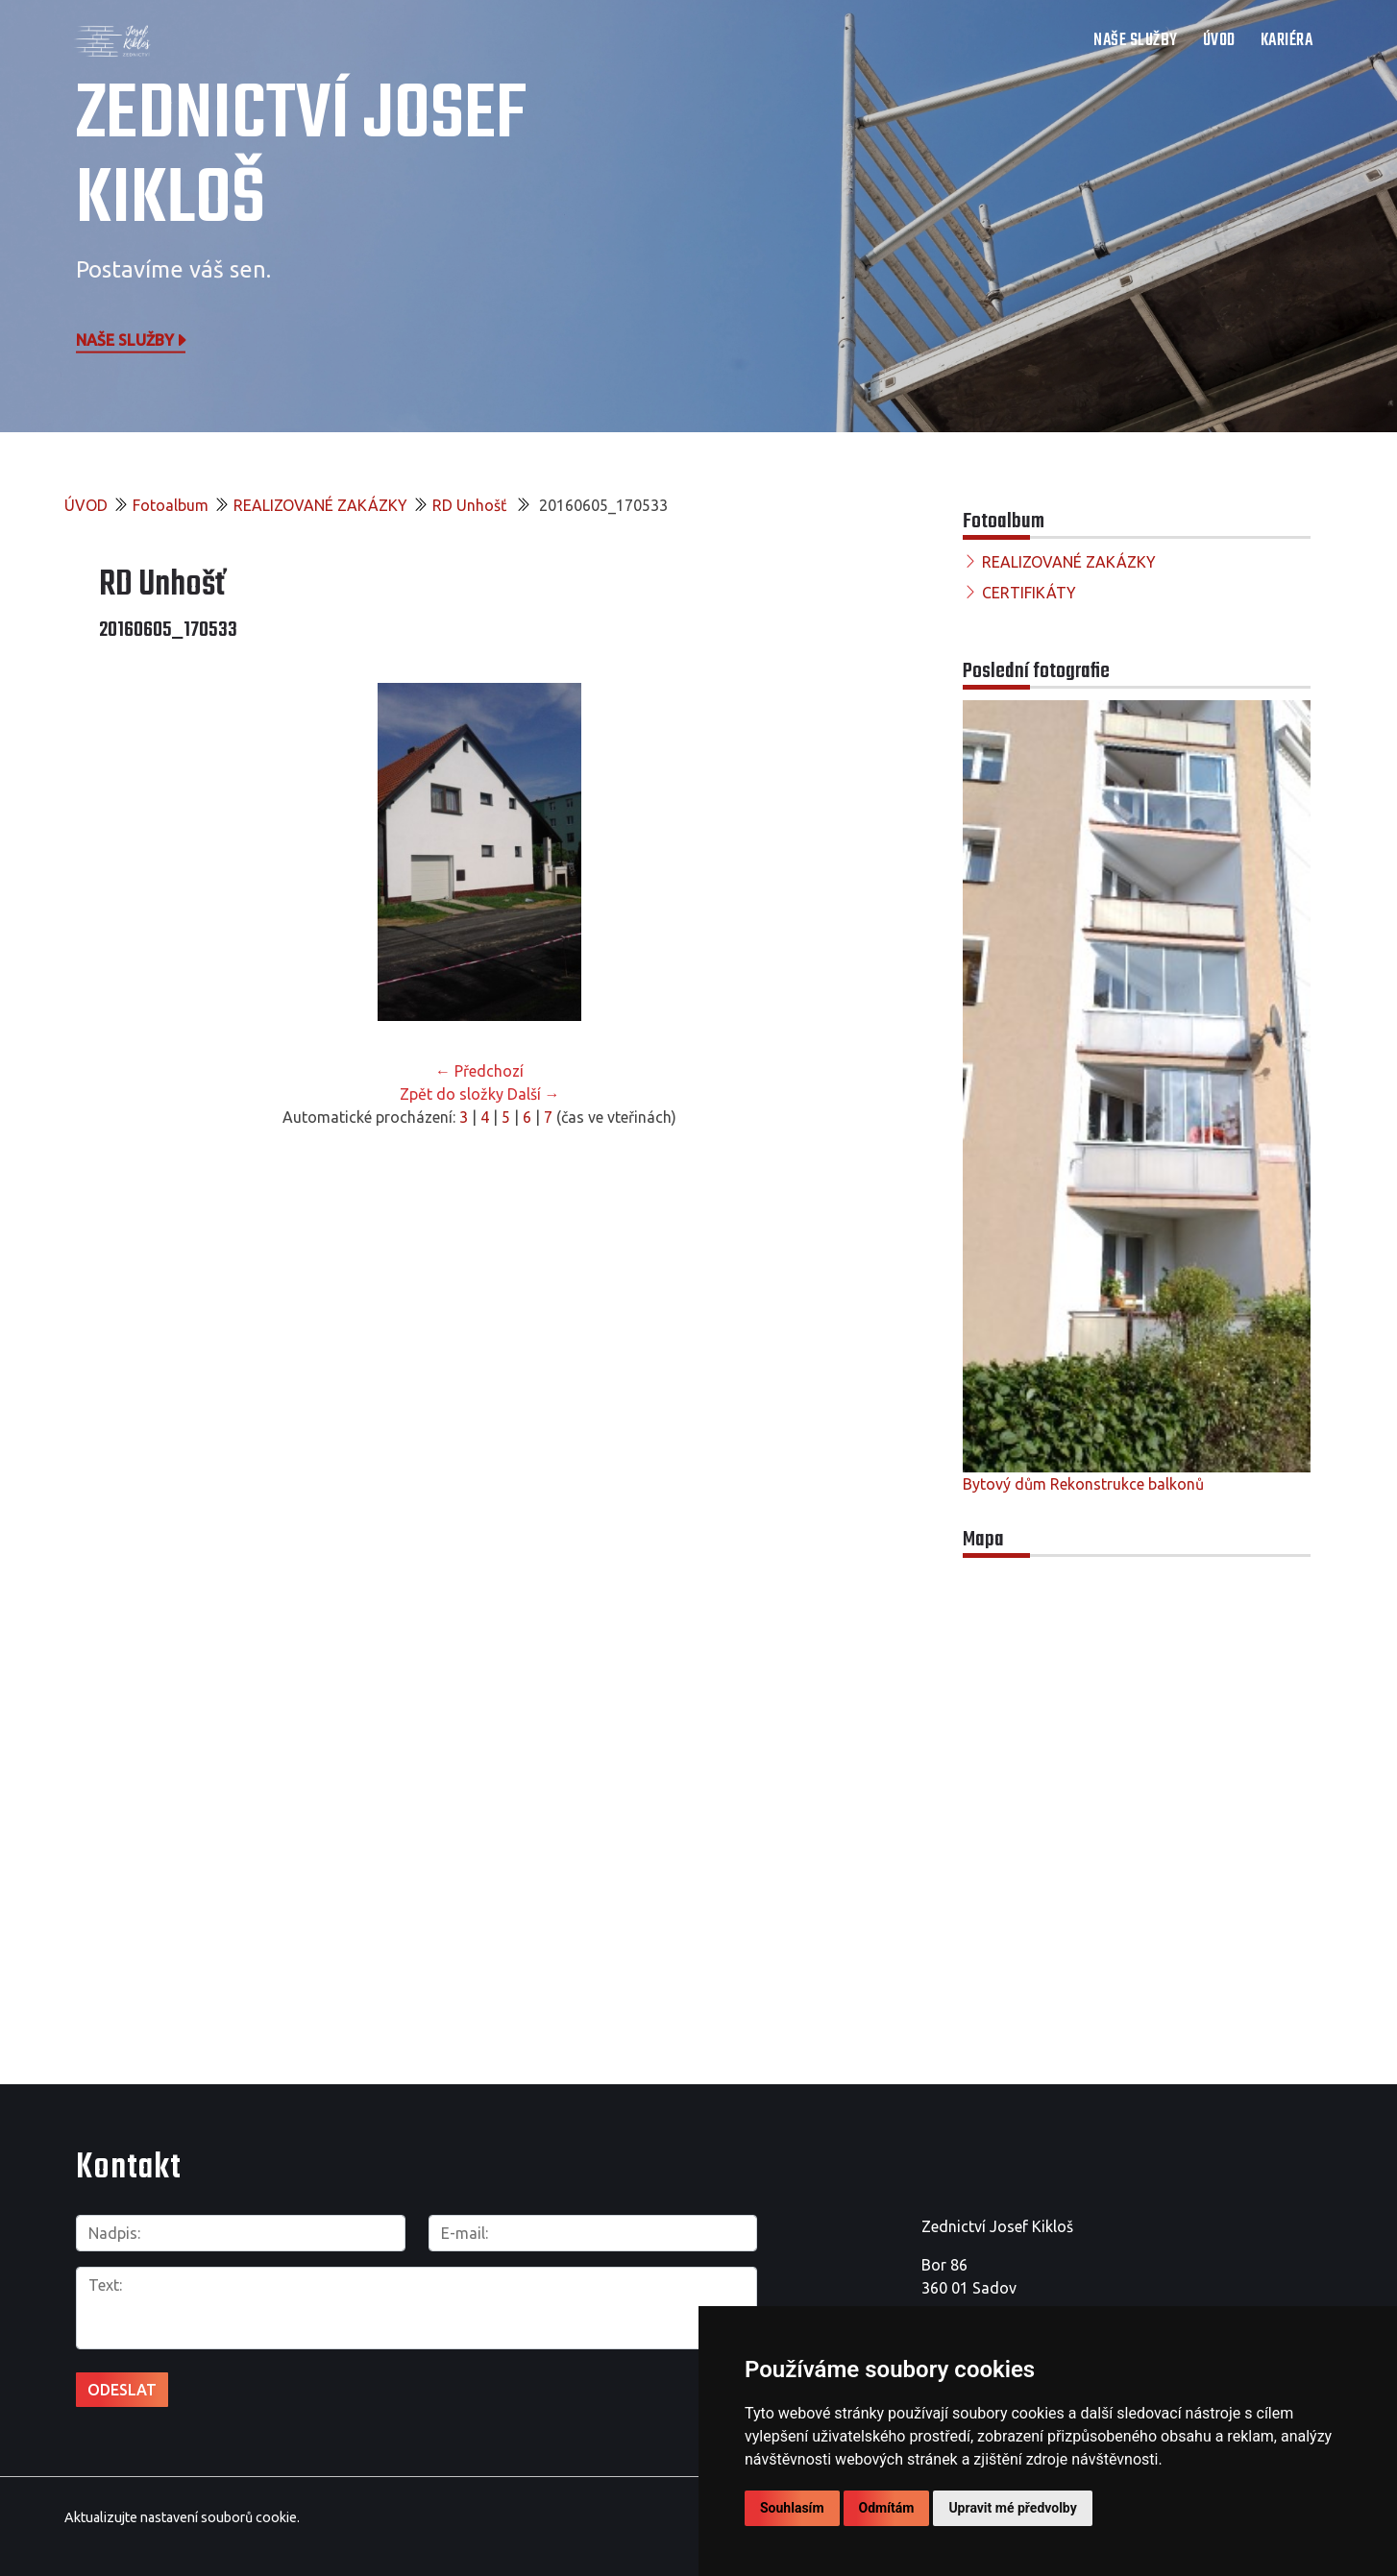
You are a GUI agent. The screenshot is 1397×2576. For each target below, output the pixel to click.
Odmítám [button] (887, 2507)
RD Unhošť (471, 505)
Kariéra (1287, 41)
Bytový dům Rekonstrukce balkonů (1083, 1484)
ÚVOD (1219, 41)
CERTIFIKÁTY (1029, 592)
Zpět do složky (451, 1094)
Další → (533, 1094)
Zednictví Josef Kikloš (301, 158)
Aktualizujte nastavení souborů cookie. (182, 2517)
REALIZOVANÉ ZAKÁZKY (320, 505)
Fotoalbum (170, 505)
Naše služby (132, 339)
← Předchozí (479, 1071)
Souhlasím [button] (792, 2507)
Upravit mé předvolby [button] (1012, 2507)
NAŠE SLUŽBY (1135, 41)
